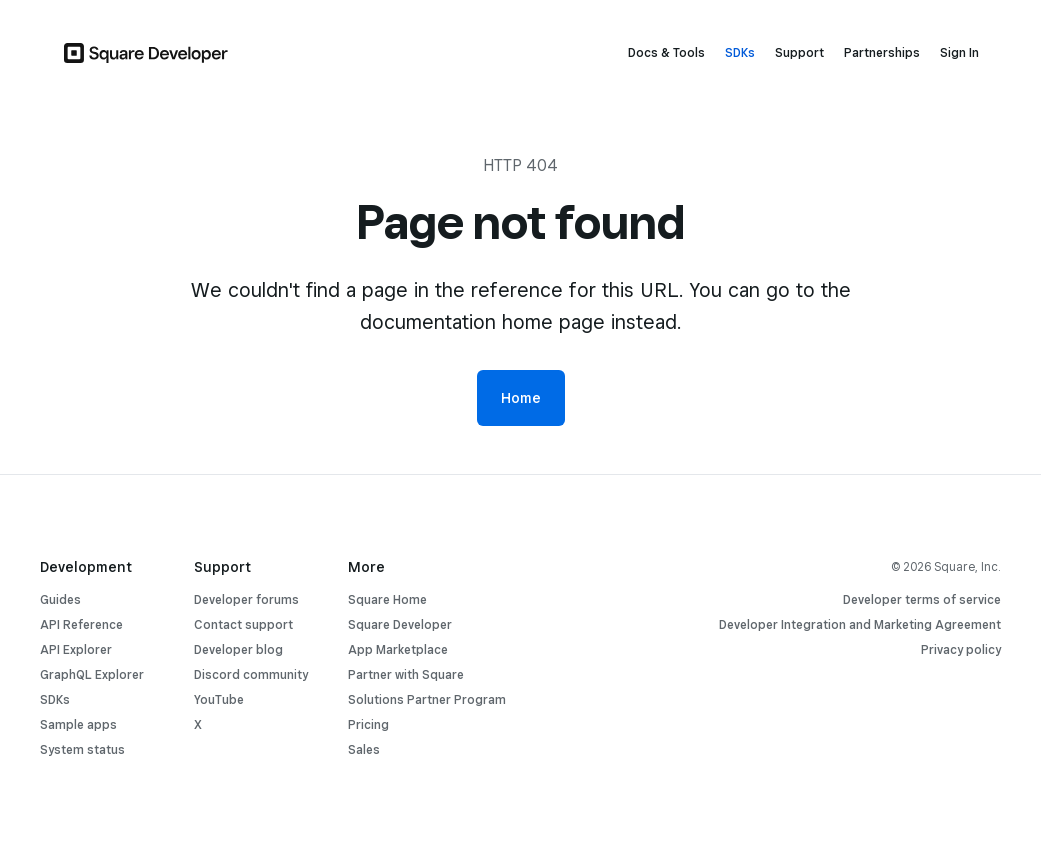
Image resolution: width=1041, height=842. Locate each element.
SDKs (740, 52)
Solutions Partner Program (427, 699)
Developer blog (238, 649)
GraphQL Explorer (92, 674)
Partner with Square (406, 674)
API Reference (81, 624)
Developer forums (246, 599)
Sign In (959, 52)
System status (82, 749)
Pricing (368, 724)
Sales (364, 749)
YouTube (219, 699)
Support (799, 52)
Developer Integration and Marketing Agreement (860, 624)
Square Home (387, 599)
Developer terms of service (922, 599)
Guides (60, 599)
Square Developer (400, 624)
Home (521, 398)
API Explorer (76, 649)
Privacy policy (961, 649)
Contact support (243, 624)
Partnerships (882, 52)
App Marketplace (398, 649)
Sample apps (78, 724)
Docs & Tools (666, 52)
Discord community (251, 674)
